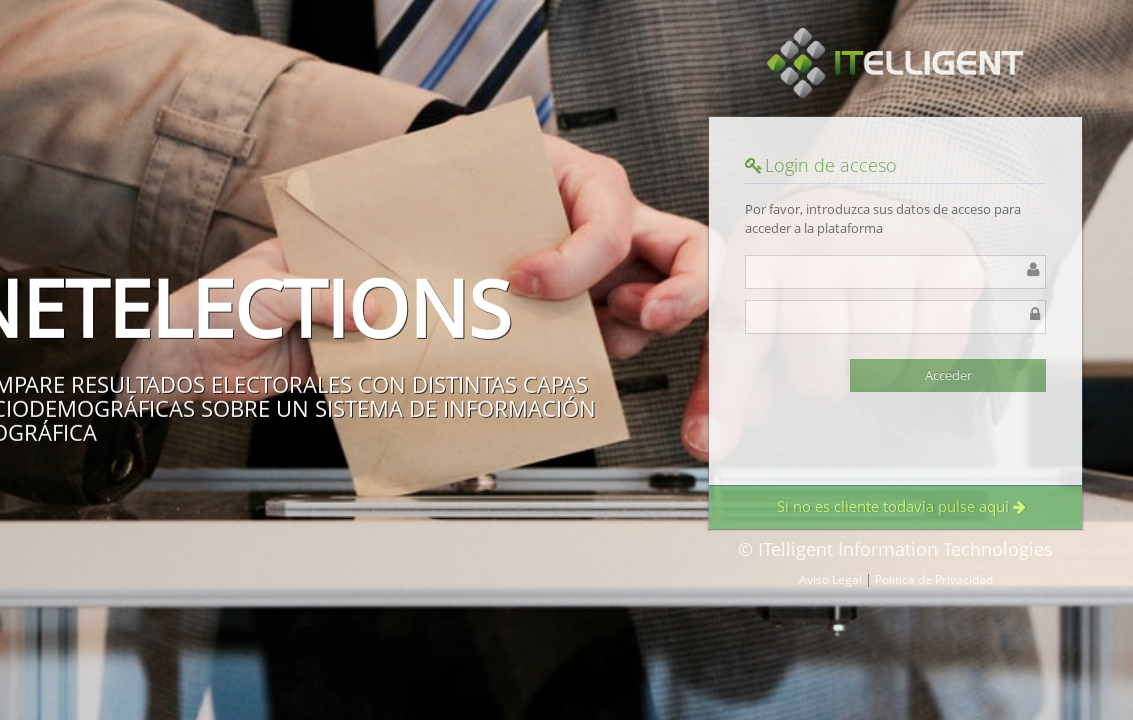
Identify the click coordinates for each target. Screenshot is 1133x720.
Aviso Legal (830, 579)
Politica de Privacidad (934, 579)
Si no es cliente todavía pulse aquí (901, 506)
